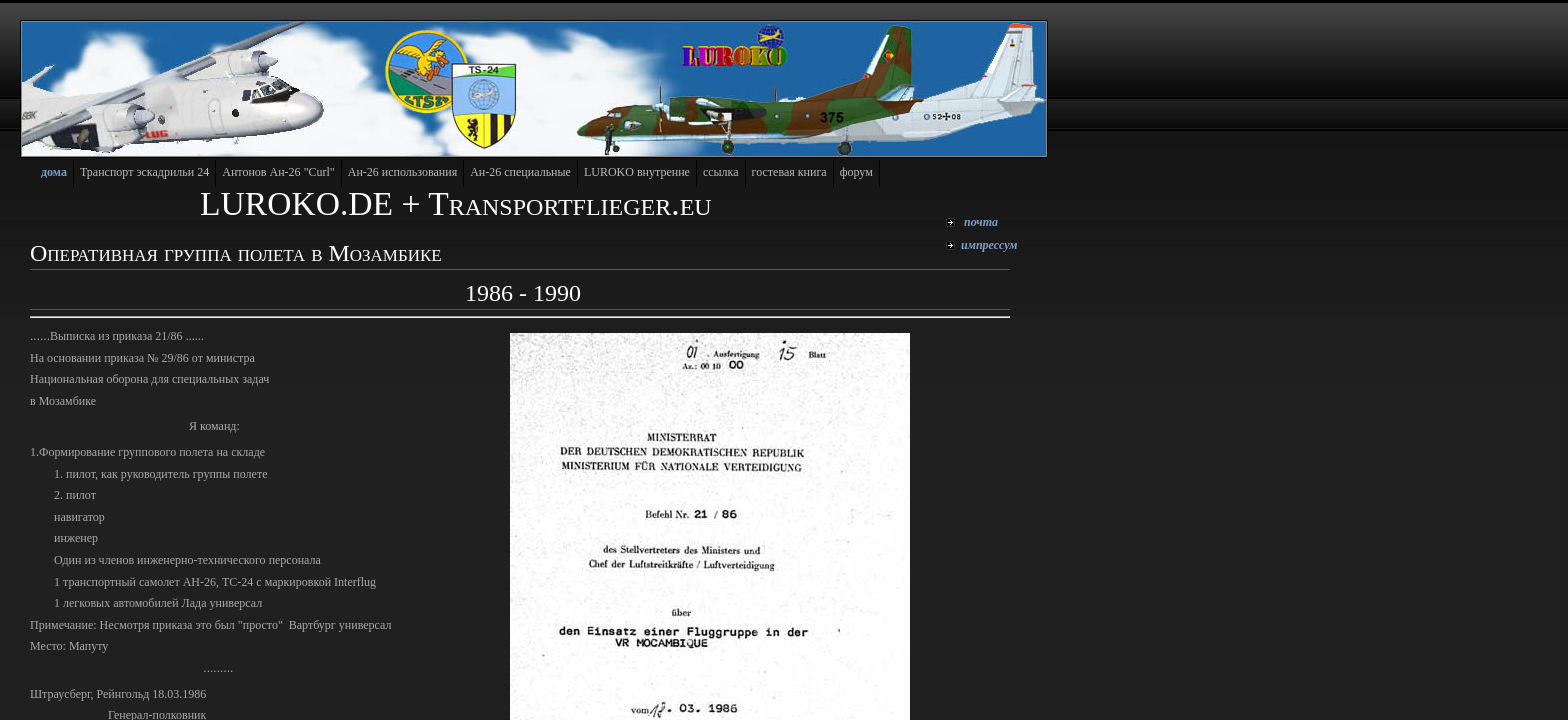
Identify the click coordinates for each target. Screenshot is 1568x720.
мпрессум (989, 245)
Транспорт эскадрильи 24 (144, 172)
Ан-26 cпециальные (520, 172)
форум (856, 172)
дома (54, 172)
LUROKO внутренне (637, 172)
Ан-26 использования (402, 172)
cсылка (721, 172)
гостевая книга (789, 172)
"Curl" (278, 172)
